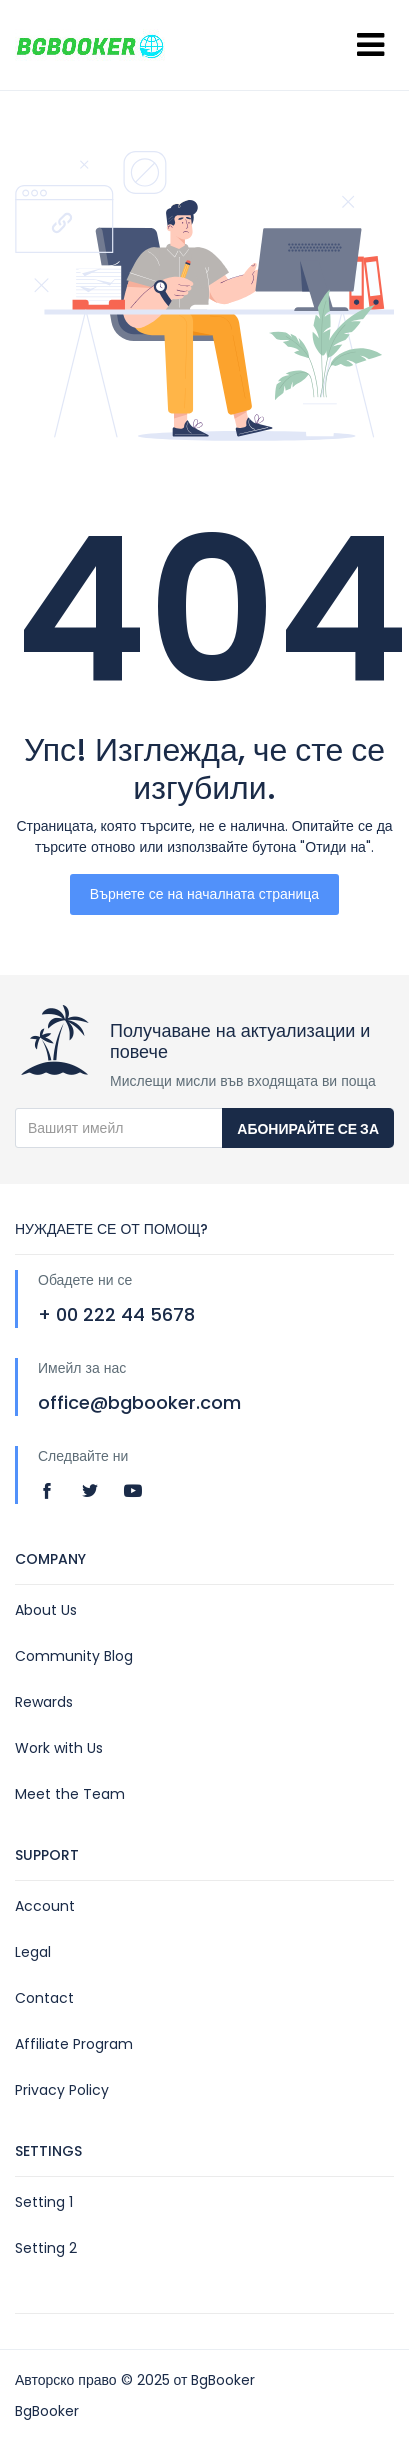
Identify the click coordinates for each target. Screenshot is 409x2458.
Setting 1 (44, 2202)
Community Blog (74, 1656)
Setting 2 (46, 2248)
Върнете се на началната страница (204, 894)
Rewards (44, 1702)
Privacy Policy (62, 2090)
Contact (44, 1998)
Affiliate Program (74, 2044)
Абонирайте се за (308, 1129)
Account (45, 1906)
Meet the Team (70, 1794)
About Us (46, 1610)
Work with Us (59, 1748)
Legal (33, 1952)
